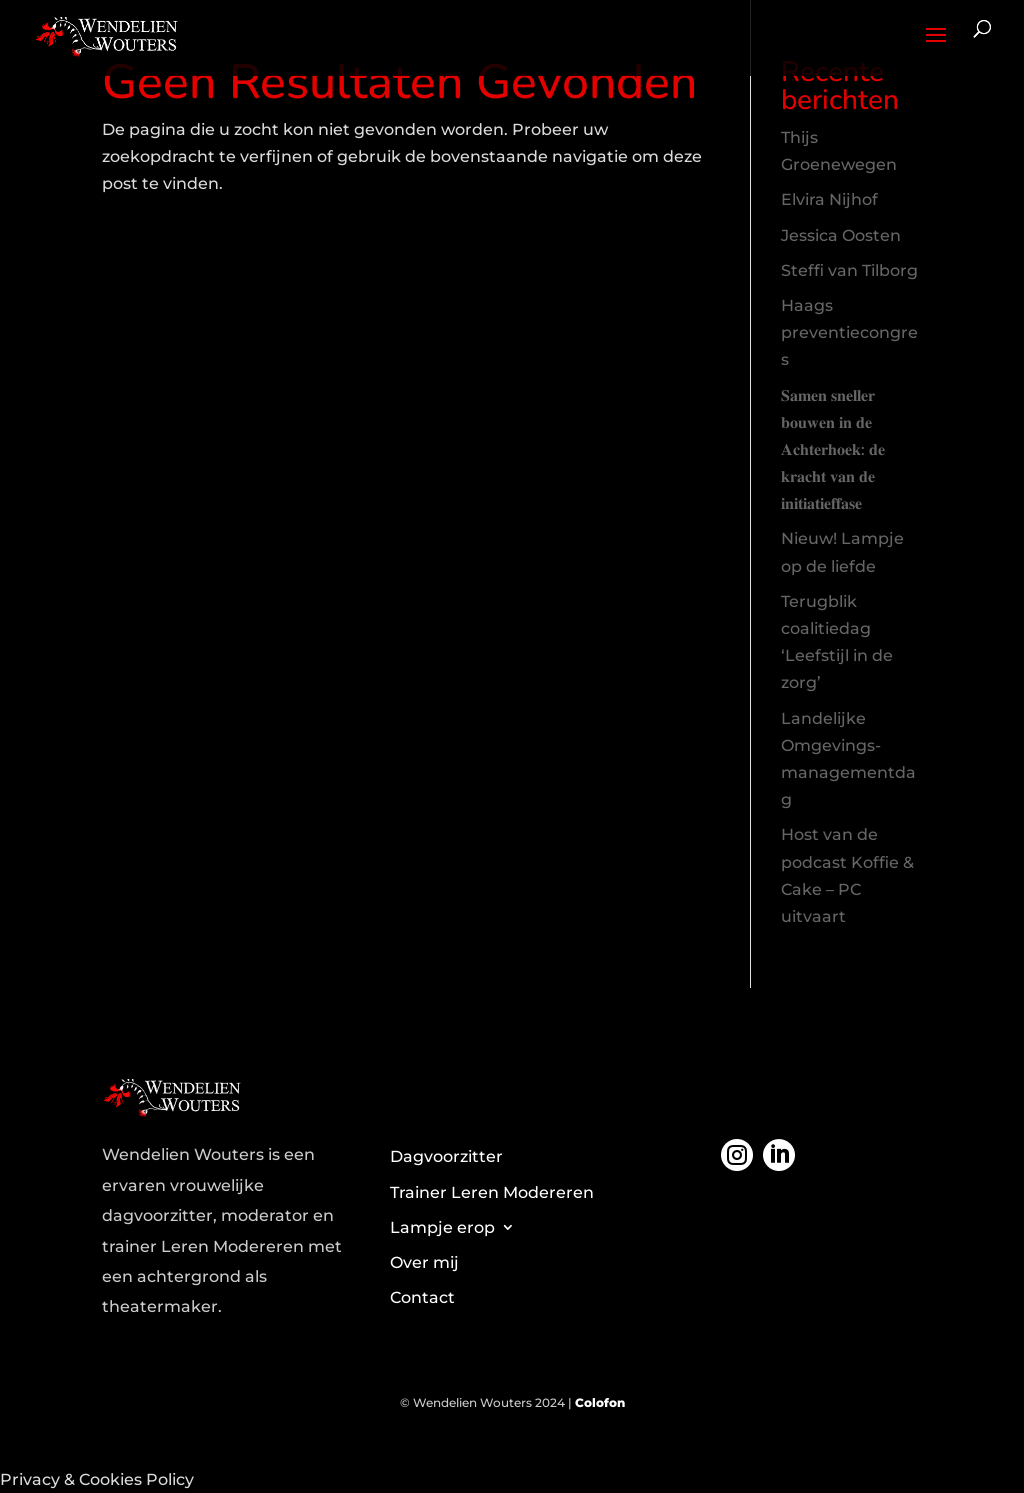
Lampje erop (442, 1227)
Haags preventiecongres (849, 332)
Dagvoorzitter (446, 1156)
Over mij (424, 1262)
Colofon (600, 1402)
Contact (422, 1297)
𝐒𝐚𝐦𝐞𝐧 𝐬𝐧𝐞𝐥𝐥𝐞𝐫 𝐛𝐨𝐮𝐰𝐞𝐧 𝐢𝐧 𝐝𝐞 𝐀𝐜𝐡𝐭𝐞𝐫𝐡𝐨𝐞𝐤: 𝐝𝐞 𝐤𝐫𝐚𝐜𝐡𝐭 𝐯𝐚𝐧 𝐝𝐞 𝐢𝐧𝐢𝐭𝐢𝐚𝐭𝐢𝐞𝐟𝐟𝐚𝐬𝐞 (833, 450)
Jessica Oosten (841, 235)
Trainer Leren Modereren (492, 1192)
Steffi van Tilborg (849, 270)
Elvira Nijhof (829, 199)
